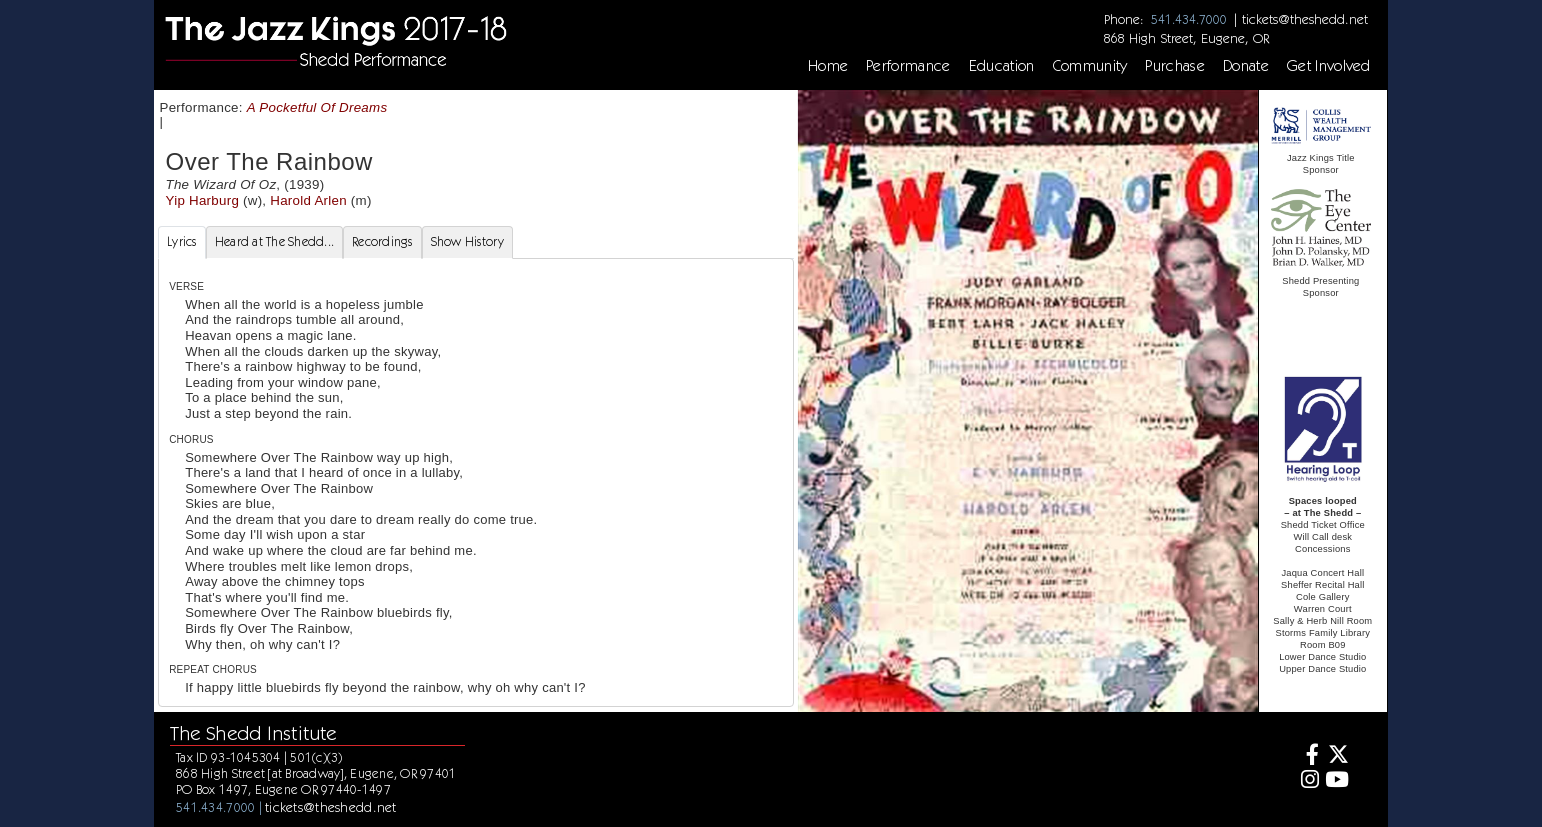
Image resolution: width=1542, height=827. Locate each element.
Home (828, 66)
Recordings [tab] (382, 241)
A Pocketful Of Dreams (317, 107)
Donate (1246, 66)
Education (1002, 66)
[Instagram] (1307, 781)
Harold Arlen (308, 200)
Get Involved (1329, 66)
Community (1090, 66)
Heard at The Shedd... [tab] (274, 241)
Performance (908, 66)
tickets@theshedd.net (1305, 19)
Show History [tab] (467, 241)
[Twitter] (1336, 756)
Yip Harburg (203, 200)
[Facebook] (1307, 756)
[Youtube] (1336, 781)
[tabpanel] (476, 482)
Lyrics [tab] (182, 241)
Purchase (1175, 66)
